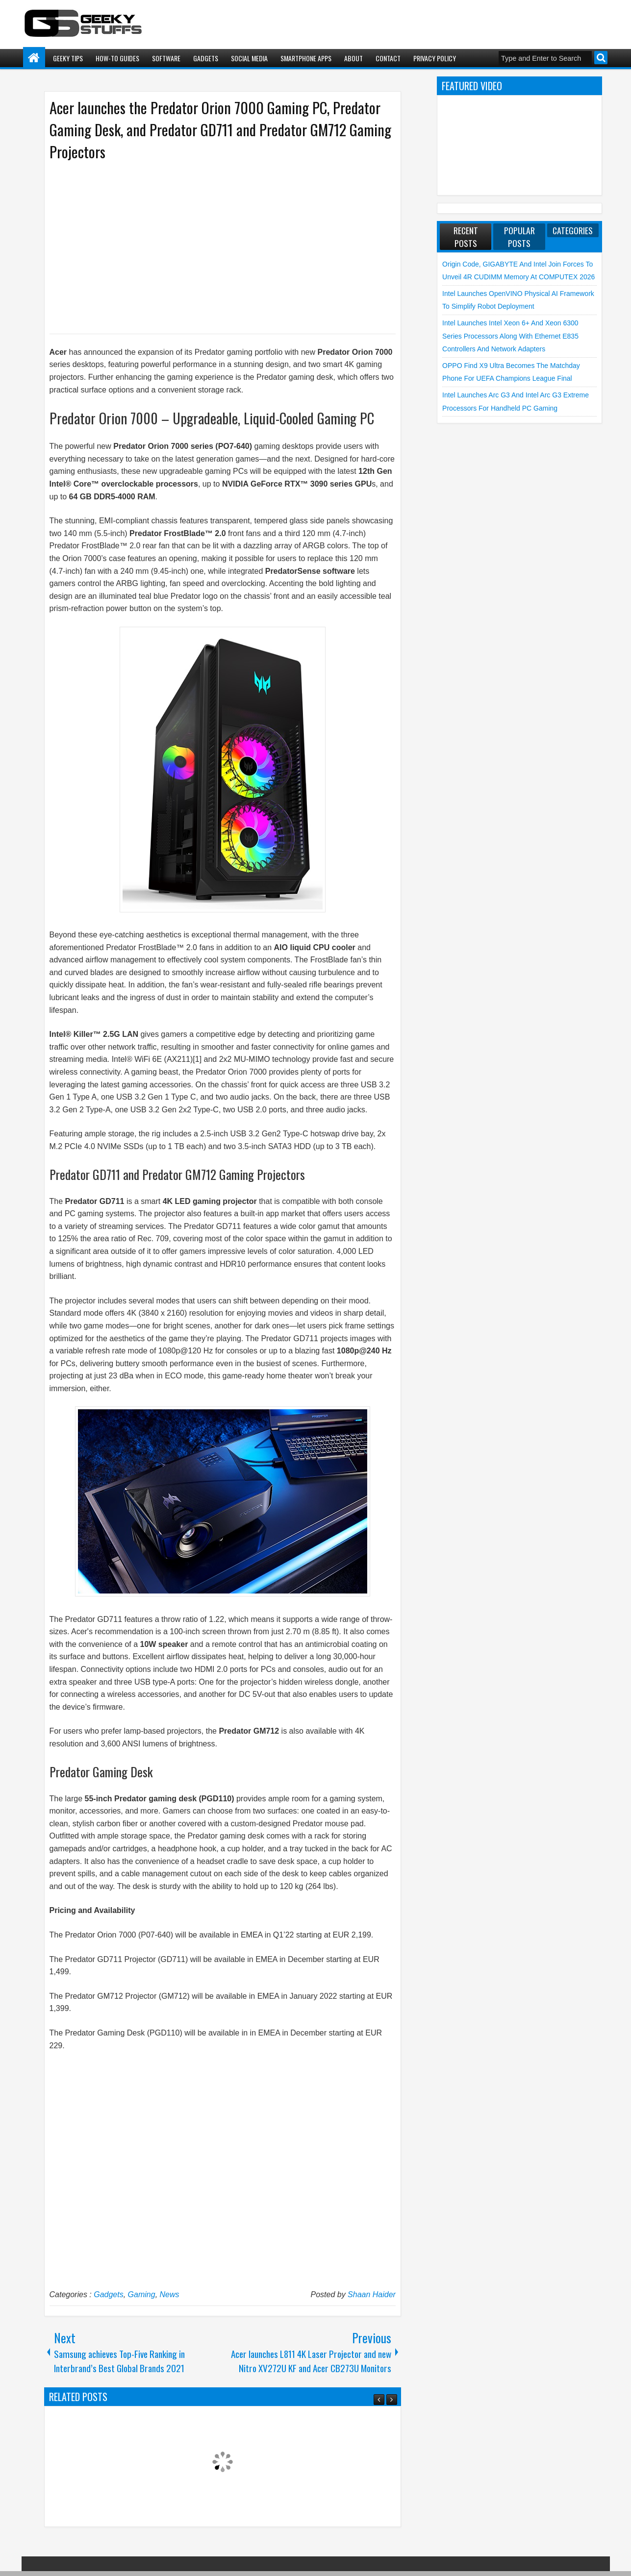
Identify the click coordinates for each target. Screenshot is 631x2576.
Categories (573, 230)
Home (34, 58)
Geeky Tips (68, 58)
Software (166, 58)
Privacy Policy (434, 58)
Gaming (141, 2294)
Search (600, 57)
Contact (388, 58)
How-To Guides (117, 58)
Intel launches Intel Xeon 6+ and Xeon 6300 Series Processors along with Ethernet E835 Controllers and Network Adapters (510, 336)
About (353, 58)
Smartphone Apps (305, 58)
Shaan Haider (372, 2294)
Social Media (249, 58)
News (169, 2294)
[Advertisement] (212, 246)
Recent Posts (466, 236)
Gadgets (205, 58)
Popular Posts (519, 236)
